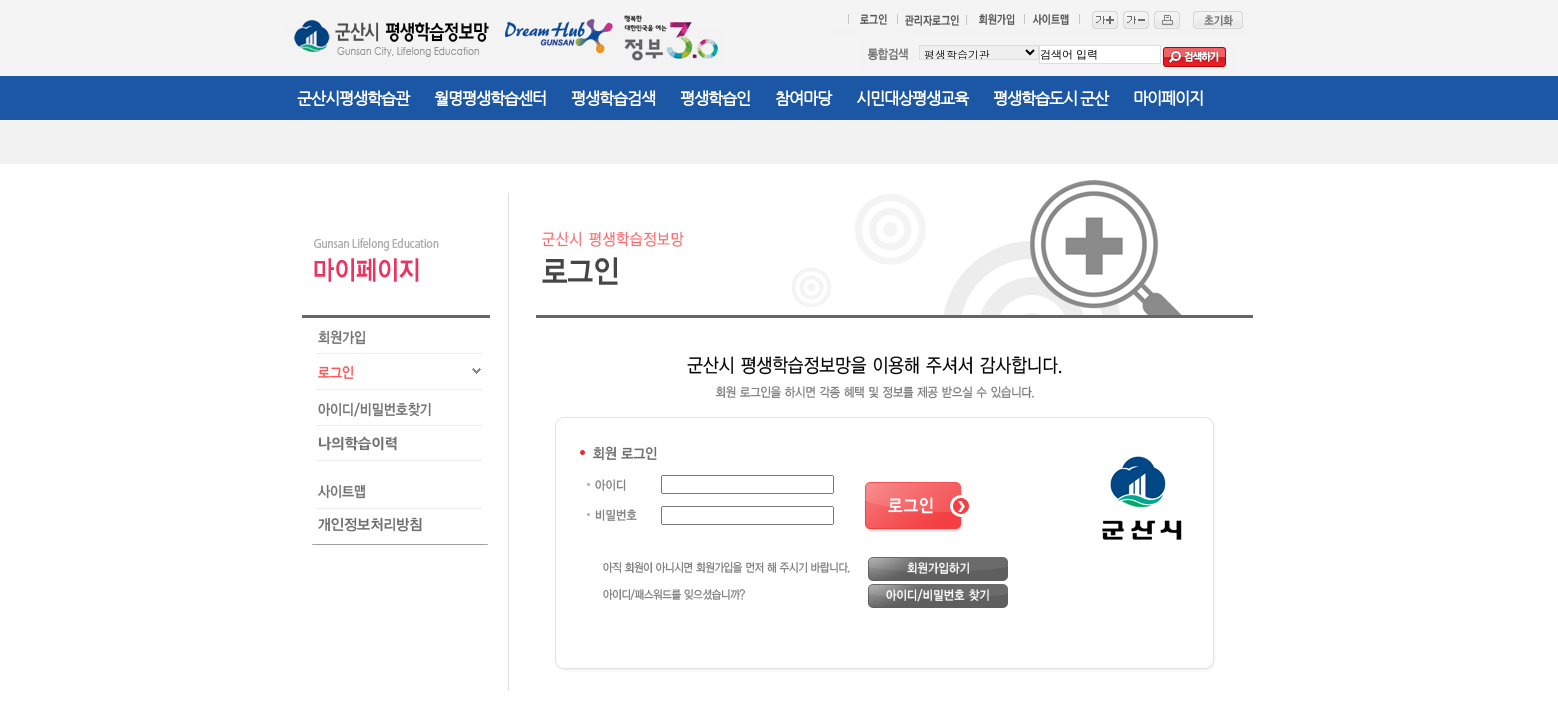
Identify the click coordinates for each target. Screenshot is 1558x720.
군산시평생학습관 (353, 98)
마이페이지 (1168, 98)
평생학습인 (715, 98)
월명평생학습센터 (490, 98)
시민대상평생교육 (912, 98)
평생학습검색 (613, 98)
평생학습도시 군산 (1050, 98)
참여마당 (803, 98)
